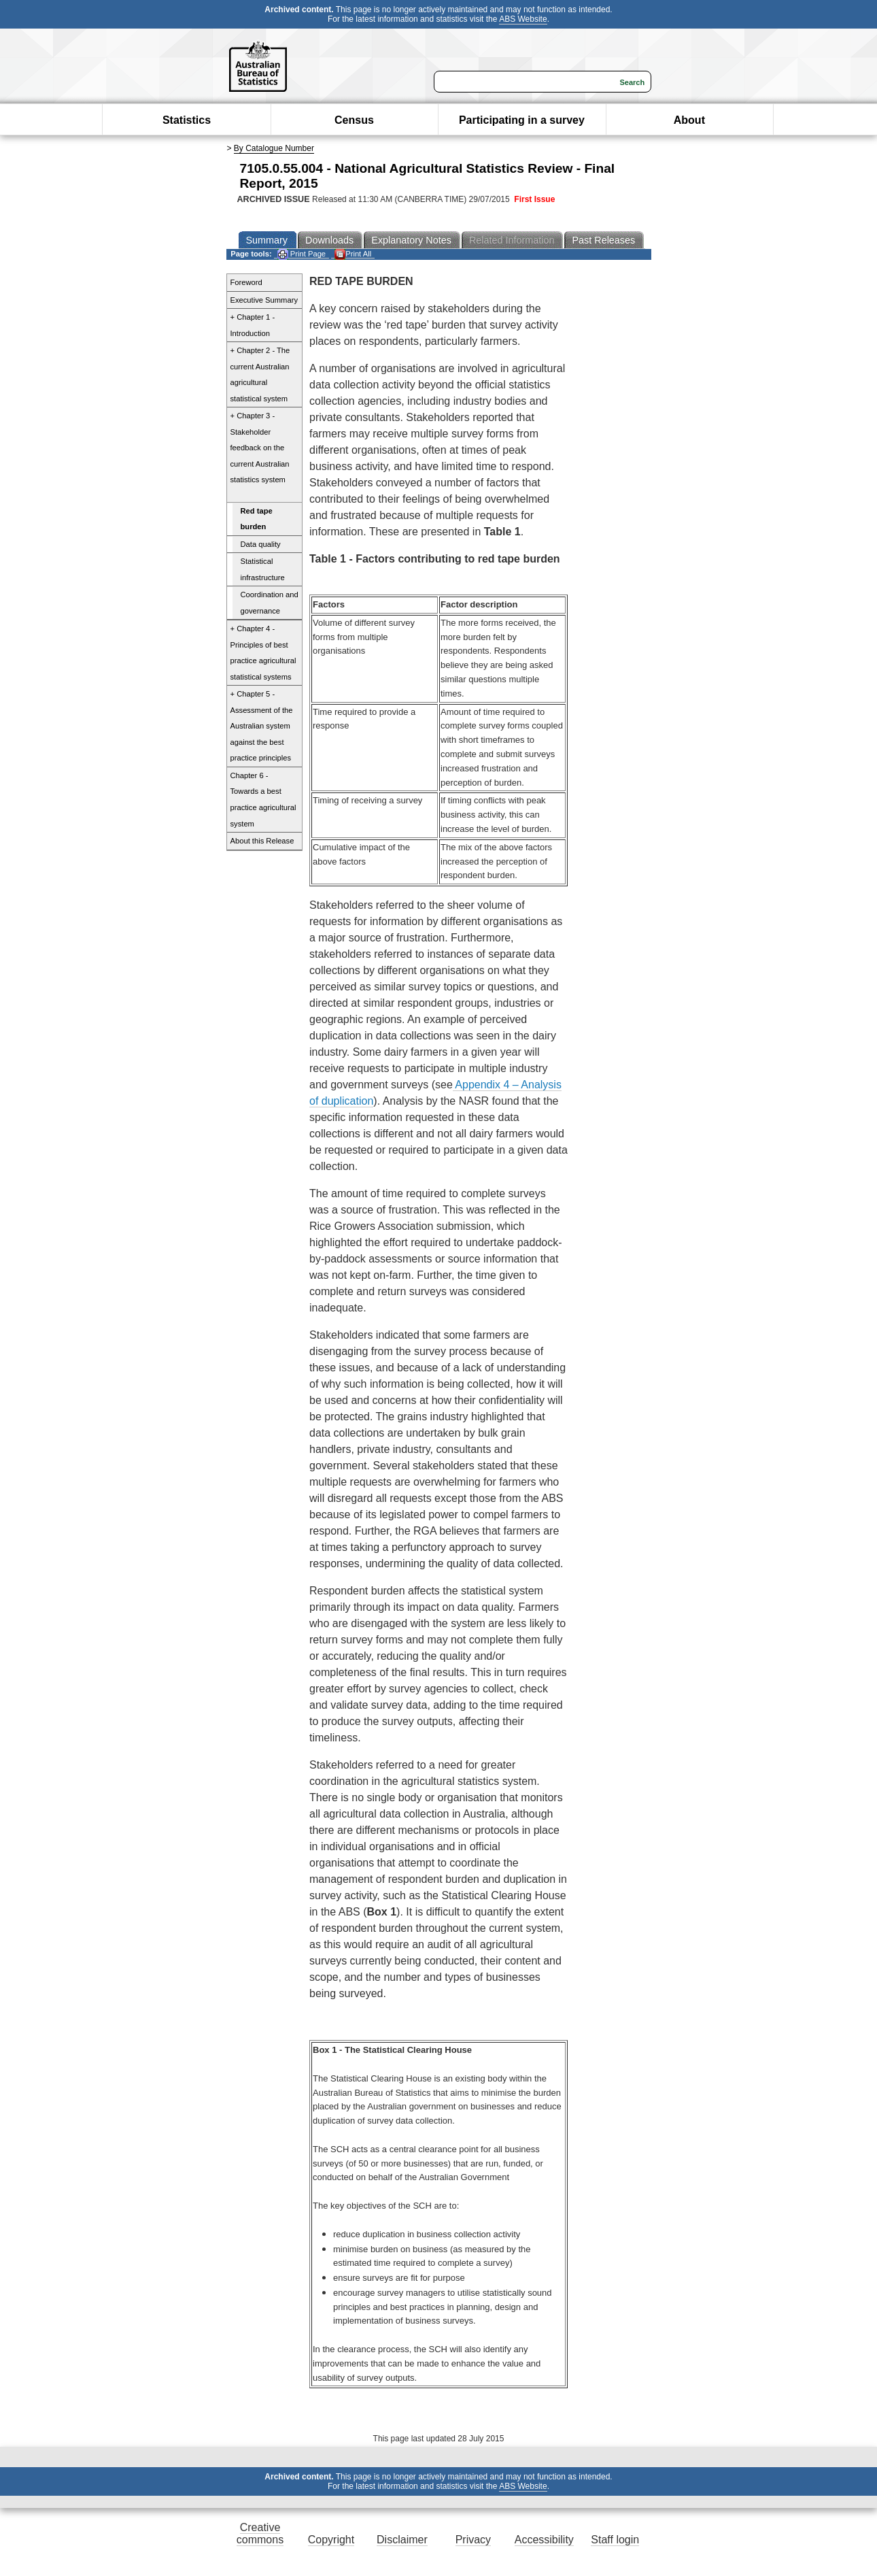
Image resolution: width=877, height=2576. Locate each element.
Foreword (246, 282)
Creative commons (260, 2533)
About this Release (262, 841)
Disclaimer (402, 2539)
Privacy (473, 2539)
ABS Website (523, 19)
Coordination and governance (269, 602)
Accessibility (544, 2539)
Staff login (615, 2539)
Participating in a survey (522, 120)
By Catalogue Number (274, 148)
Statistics (186, 120)
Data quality (261, 544)
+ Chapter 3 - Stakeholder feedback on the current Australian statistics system (260, 448)
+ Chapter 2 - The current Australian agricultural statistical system (260, 374)
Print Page (301, 254)
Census (354, 120)
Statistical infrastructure (263, 569)
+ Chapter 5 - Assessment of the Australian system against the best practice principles (261, 726)
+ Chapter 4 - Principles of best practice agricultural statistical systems (263, 652)
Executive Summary (264, 300)
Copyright (331, 2539)
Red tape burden (257, 519)
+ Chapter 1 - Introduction (252, 325)
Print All (352, 254)
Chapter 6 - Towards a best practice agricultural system (263, 799)
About (689, 120)
